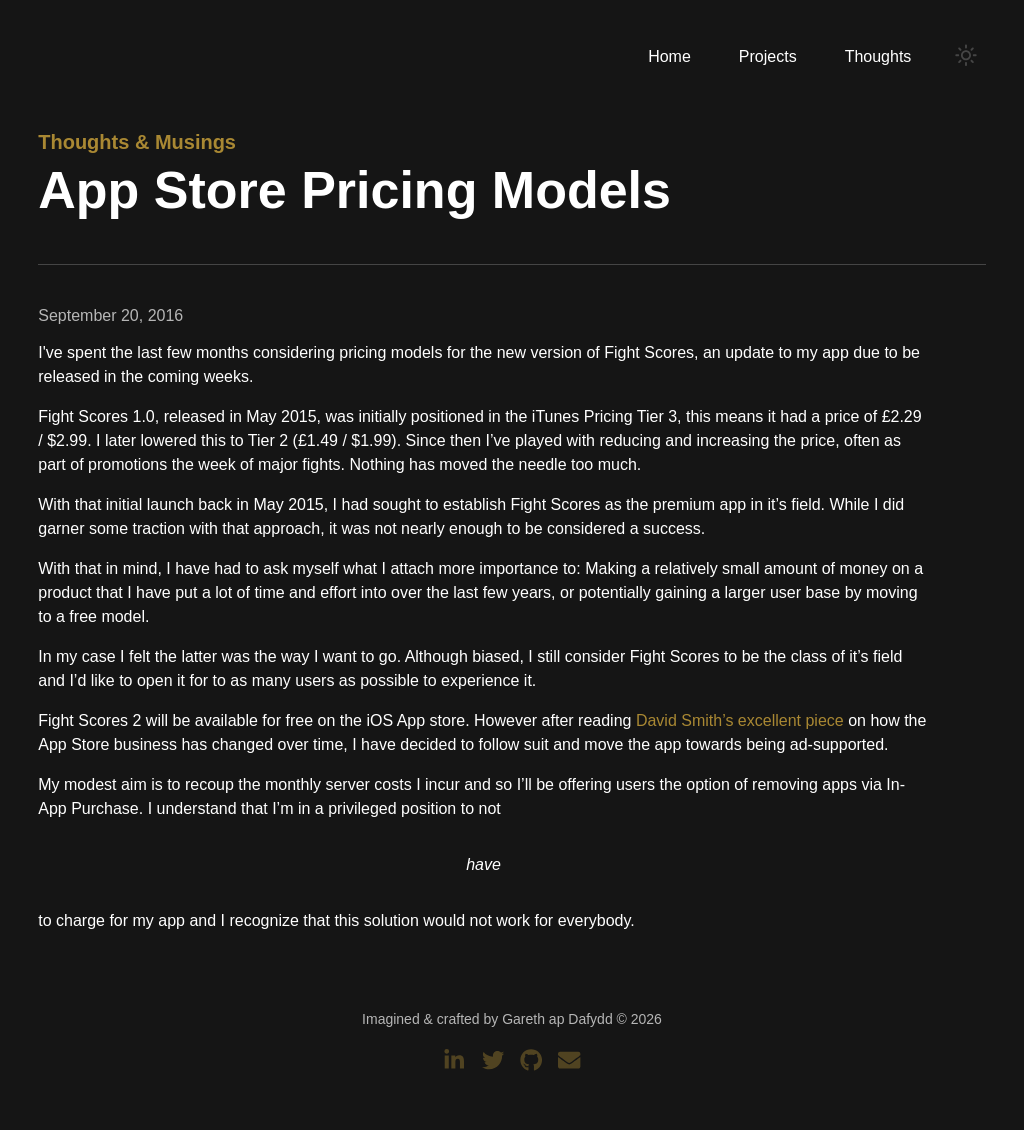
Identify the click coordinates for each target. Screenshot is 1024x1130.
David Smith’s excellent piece (740, 720)
